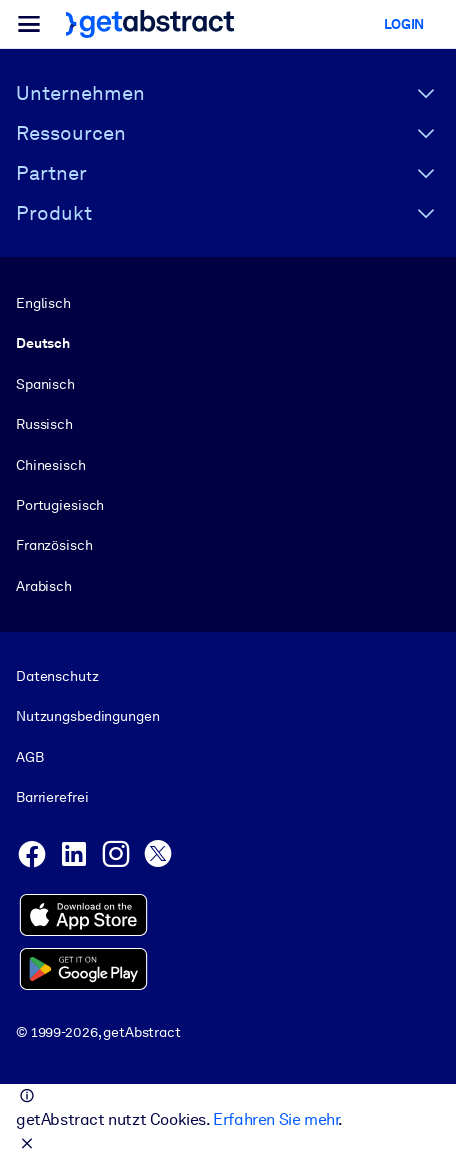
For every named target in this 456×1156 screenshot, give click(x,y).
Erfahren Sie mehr (275, 1119)
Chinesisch (51, 465)
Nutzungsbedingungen (87, 717)
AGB (30, 757)
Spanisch (45, 384)
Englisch (43, 303)
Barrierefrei (52, 797)
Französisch (54, 545)
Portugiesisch (60, 505)
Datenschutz (57, 676)
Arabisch (44, 586)
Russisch (44, 424)
